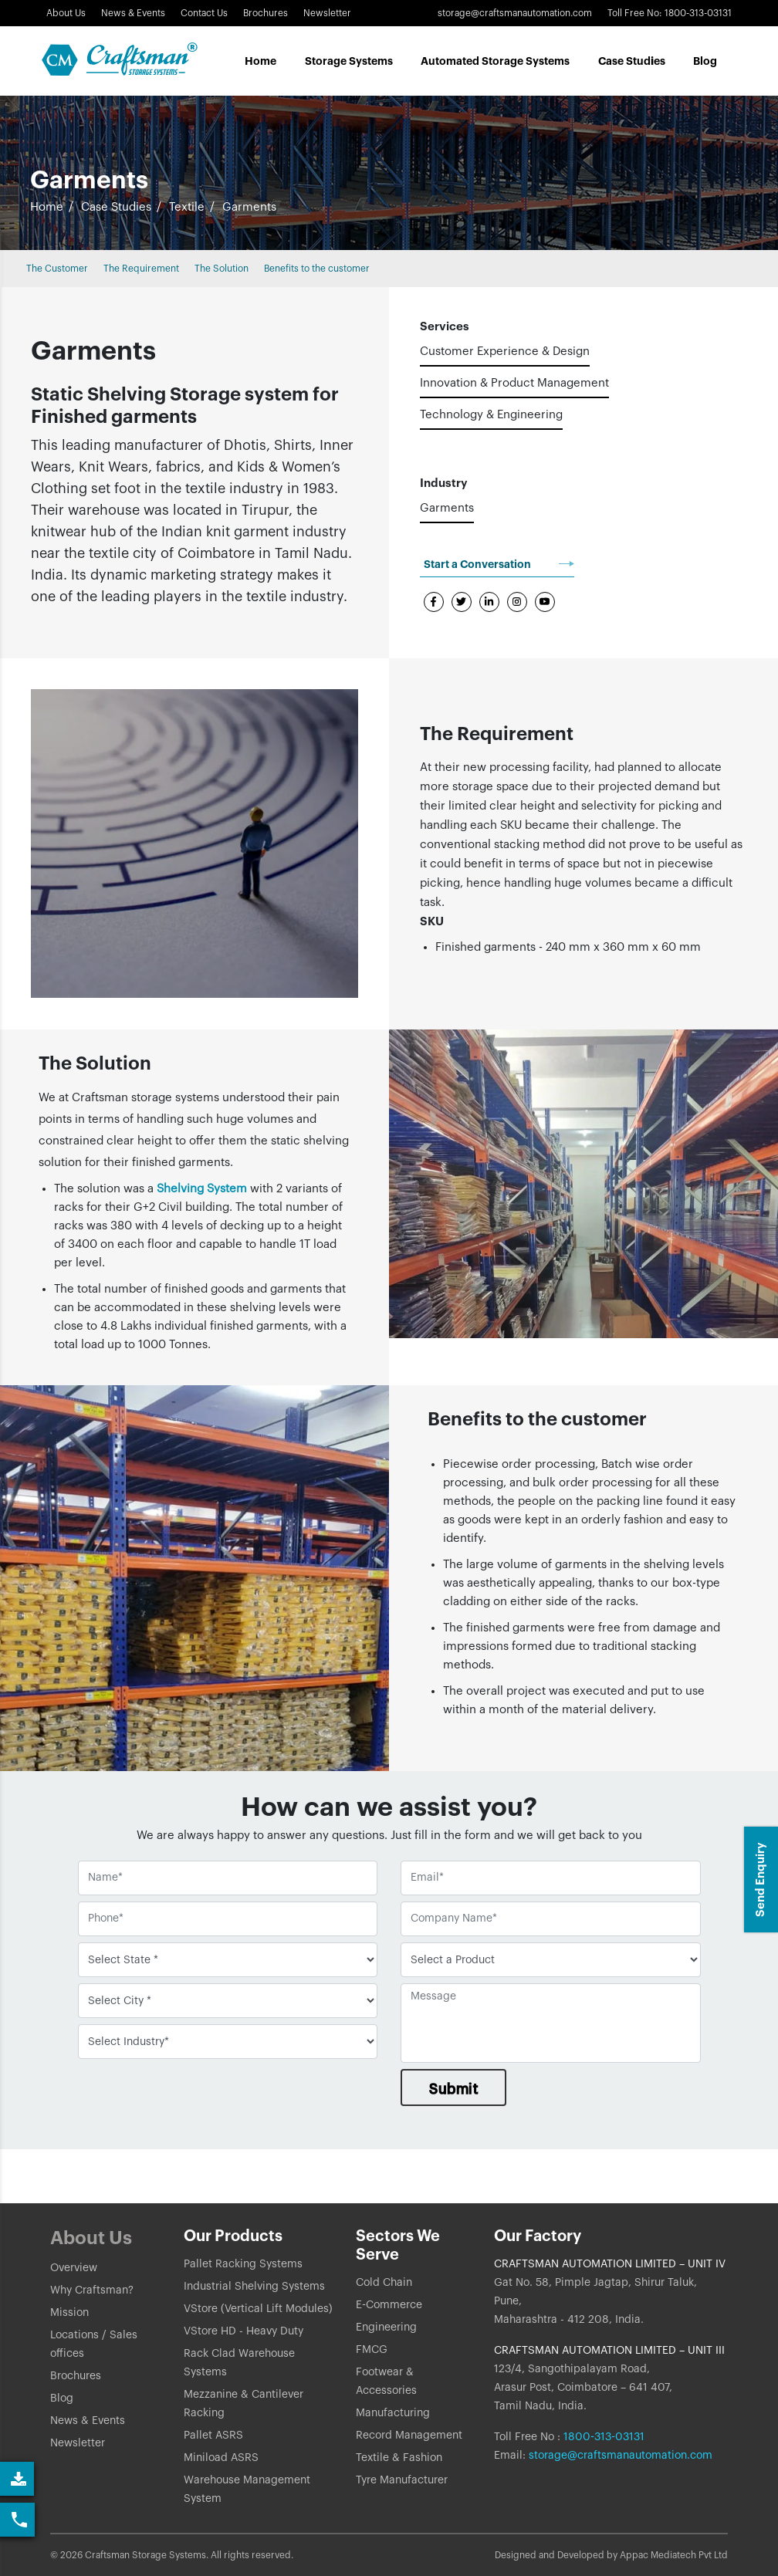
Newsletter (77, 2443)
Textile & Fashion (399, 2458)
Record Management (409, 2435)
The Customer (57, 268)
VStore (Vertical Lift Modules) (258, 2309)
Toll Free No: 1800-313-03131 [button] (669, 13)
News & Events (133, 13)
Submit (453, 2089)
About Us (66, 13)
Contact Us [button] (204, 13)
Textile (187, 207)
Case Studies (116, 207)
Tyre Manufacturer (402, 2480)
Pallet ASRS (213, 2435)
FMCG (371, 2349)
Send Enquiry (760, 1879)
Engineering (386, 2327)
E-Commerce (389, 2305)
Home (260, 61)
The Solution (221, 268)
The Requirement (141, 268)
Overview (73, 2268)
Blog (705, 61)
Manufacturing (393, 2413)
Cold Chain (384, 2282)
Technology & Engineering (491, 415)
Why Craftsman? (92, 2290)
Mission (69, 2312)
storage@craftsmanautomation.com (620, 2455)
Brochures (75, 2376)
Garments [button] (249, 207)
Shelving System (202, 1189)
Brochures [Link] (265, 13)
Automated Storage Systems (495, 61)
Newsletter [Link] (327, 13)
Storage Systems (349, 61)
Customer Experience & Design (505, 351)
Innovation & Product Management (514, 383)
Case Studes (631, 61)
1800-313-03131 (602, 2437)
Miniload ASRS (221, 2458)
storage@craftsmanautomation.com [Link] (515, 13)
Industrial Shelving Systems (254, 2286)
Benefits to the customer (317, 268)
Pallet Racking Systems (243, 2264)
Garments (447, 508)
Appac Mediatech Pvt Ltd (674, 2555)
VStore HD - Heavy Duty (243, 2331)
